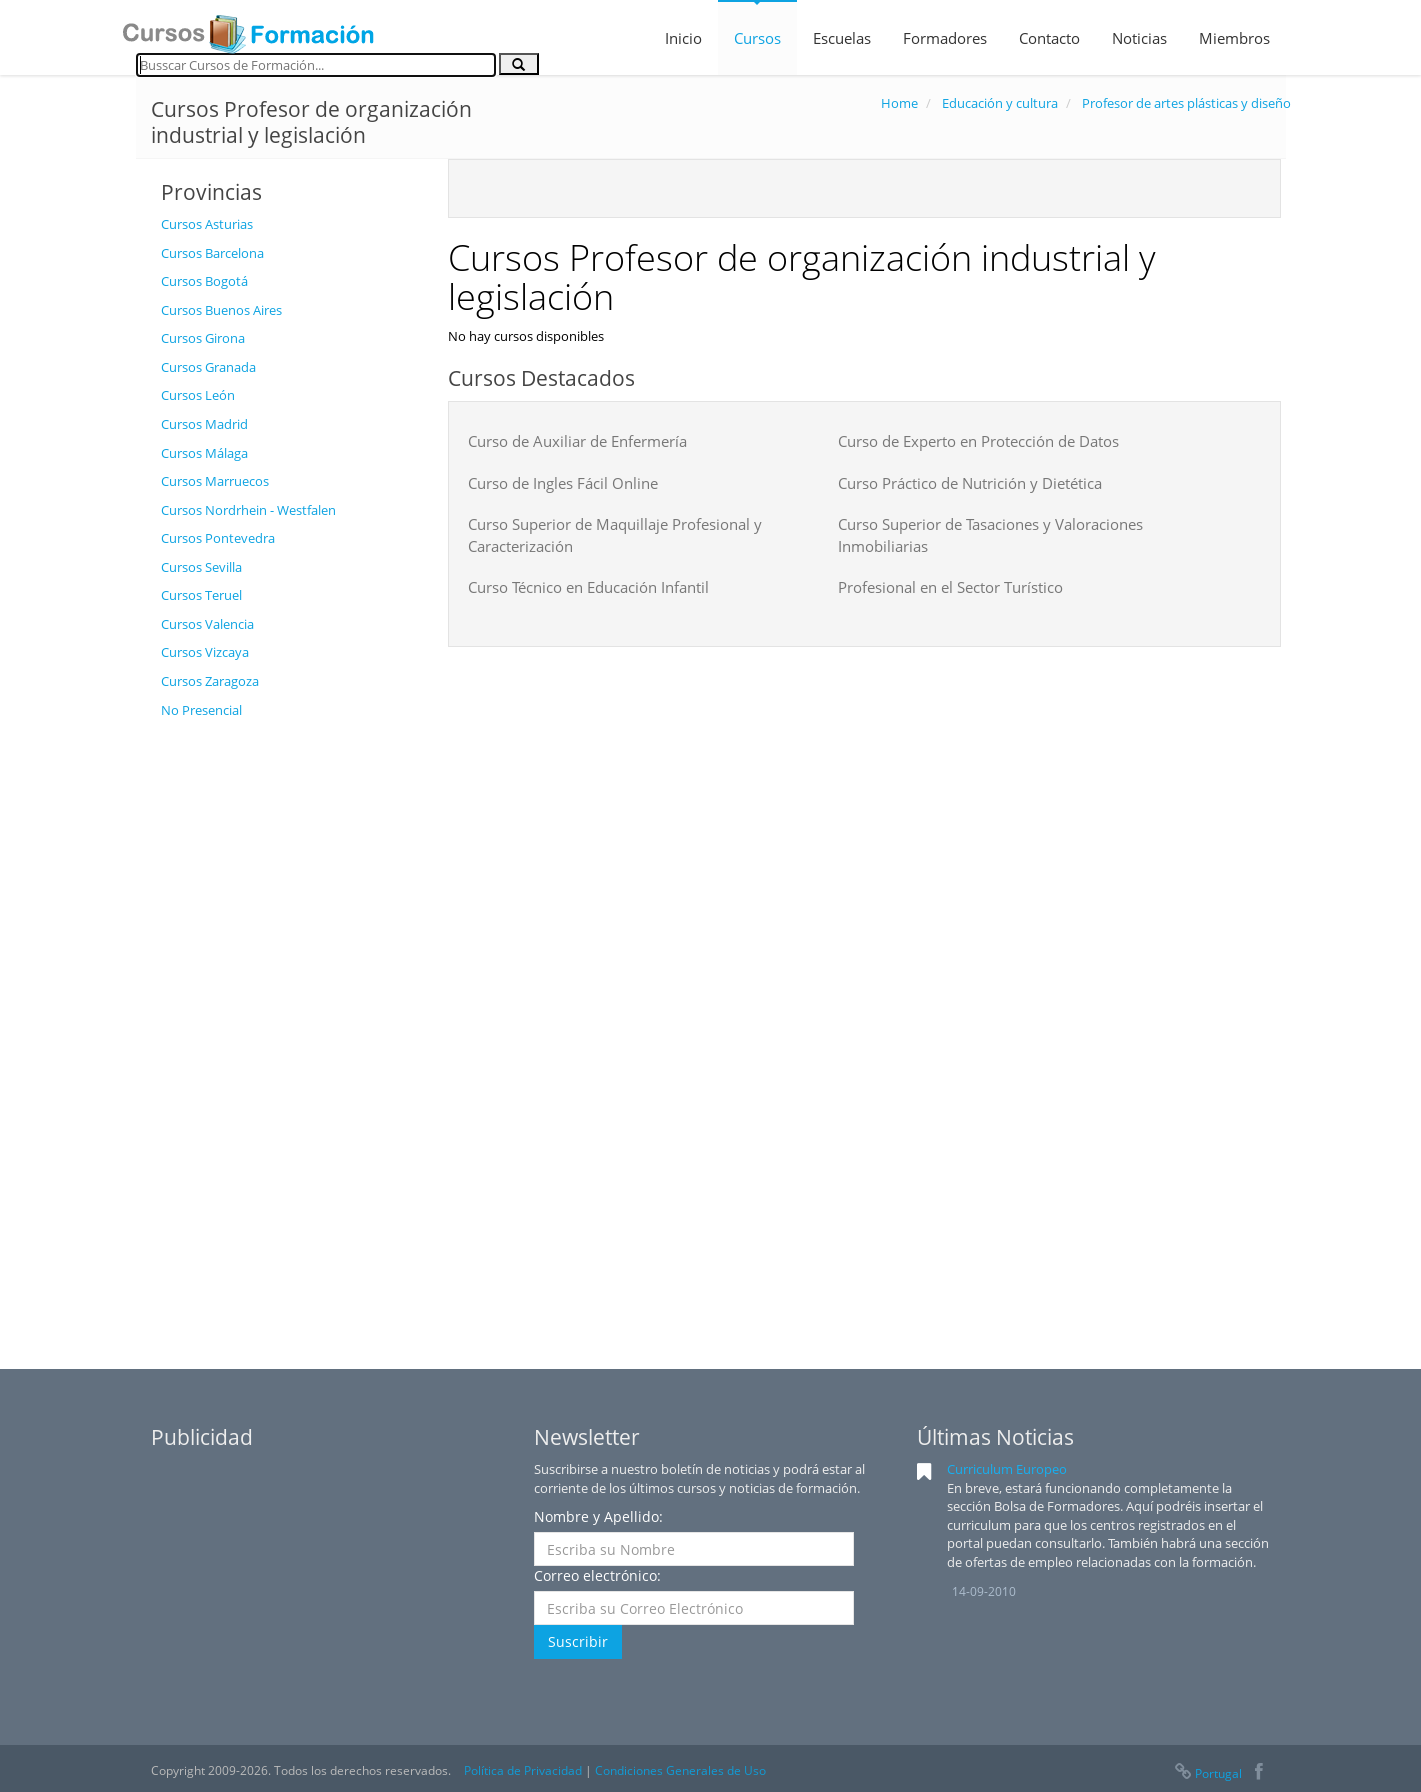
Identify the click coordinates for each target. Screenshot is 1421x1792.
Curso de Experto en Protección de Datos (978, 441)
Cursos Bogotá (204, 281)
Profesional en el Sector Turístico (950, 587)
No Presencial (201, 710)
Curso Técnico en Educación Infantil (588, 587)
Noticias (1139, 38)
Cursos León (198, 395)
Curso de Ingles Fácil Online (563, 483)
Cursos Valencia (207, 624)
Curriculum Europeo (1007, 1469)
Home (899, 103)
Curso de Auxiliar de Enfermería (577, 441)
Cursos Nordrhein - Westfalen (248, 510)
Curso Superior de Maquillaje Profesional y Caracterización (615, 534)
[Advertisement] (289, 1029)
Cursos (757, 38)
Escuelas (842, 38)
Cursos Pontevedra (218, 538)
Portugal (1207, 1773)
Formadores (945, 38)
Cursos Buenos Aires (221, 310)
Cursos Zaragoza (210, 681)
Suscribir (578, 1641)
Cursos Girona (203, 338)
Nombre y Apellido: (598, 1516)
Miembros (1234, 38)
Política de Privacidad (523, 1770)
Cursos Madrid (204, 424)
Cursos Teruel (201, 595)
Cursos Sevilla (201, 567)
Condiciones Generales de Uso (680, 1770)
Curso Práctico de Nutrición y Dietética (970, 483)
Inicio (683, 38)
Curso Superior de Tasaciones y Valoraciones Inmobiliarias (990, 534)
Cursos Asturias (207, 224)
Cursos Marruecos (215, 481)
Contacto (1049, 38)
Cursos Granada (208, 367)
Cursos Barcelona (212, 253)
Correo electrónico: (597, 1575)
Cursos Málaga (204, 453)
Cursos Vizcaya (205, 652)
